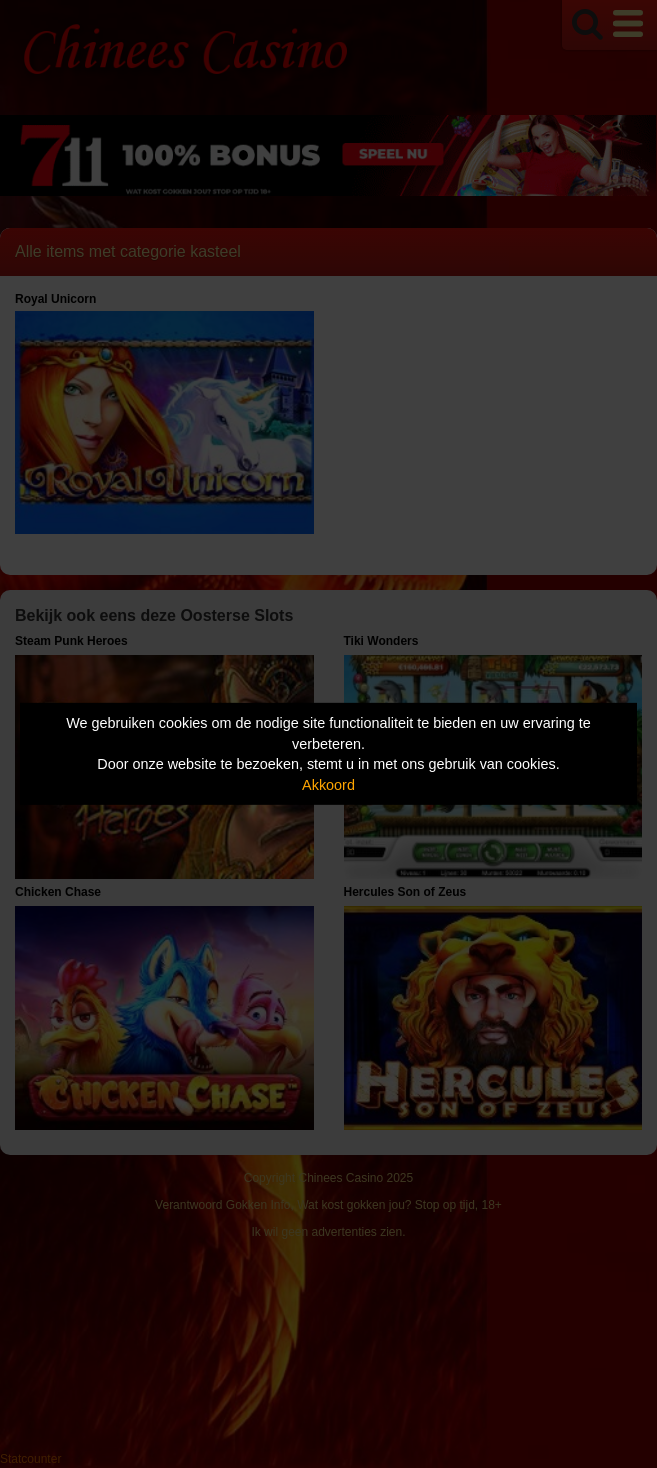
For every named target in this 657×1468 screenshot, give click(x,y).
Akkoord (328, 785)
